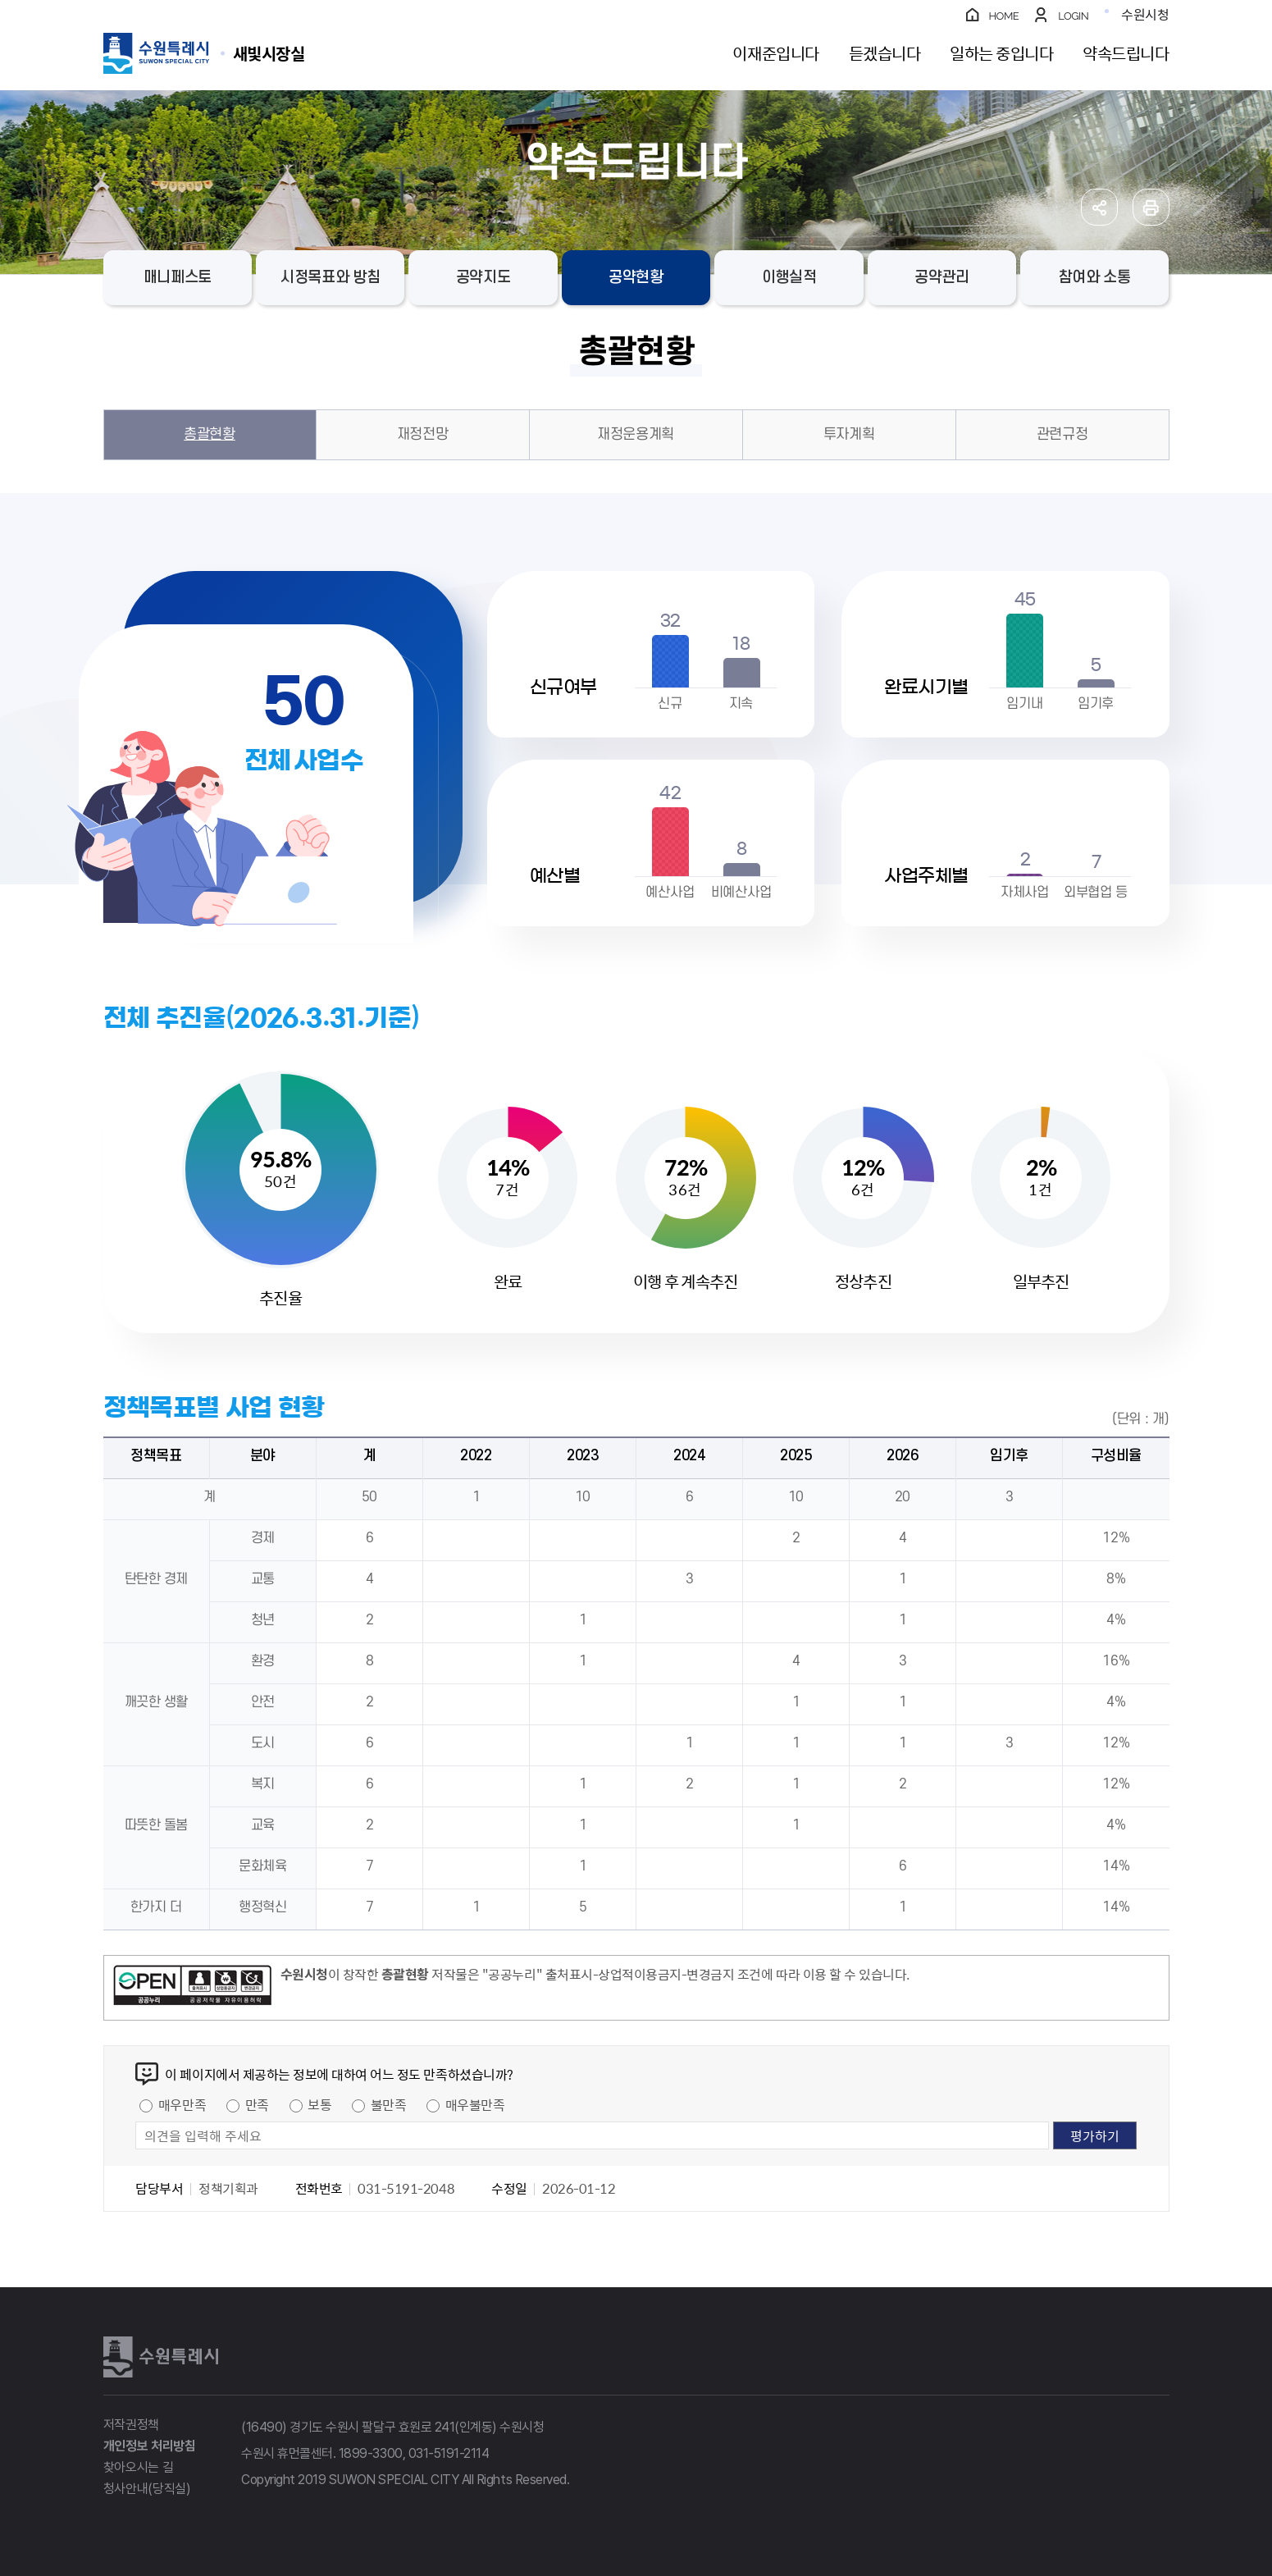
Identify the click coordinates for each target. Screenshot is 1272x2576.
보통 (319, 2104)
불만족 (389, 2104)
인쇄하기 (1151, 207)
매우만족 (182, 2104)
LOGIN (1073, 16)
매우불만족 (475, 2104)
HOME (1004, 16)
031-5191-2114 (449, 2453)
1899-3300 (371, 2453)
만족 (257, 2104)
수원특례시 (160, 2356)
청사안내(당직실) (147, 2488)
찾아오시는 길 (138, 2467)
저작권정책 (131, 2424)
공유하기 (1099, 207)
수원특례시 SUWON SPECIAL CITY (269, 53)
